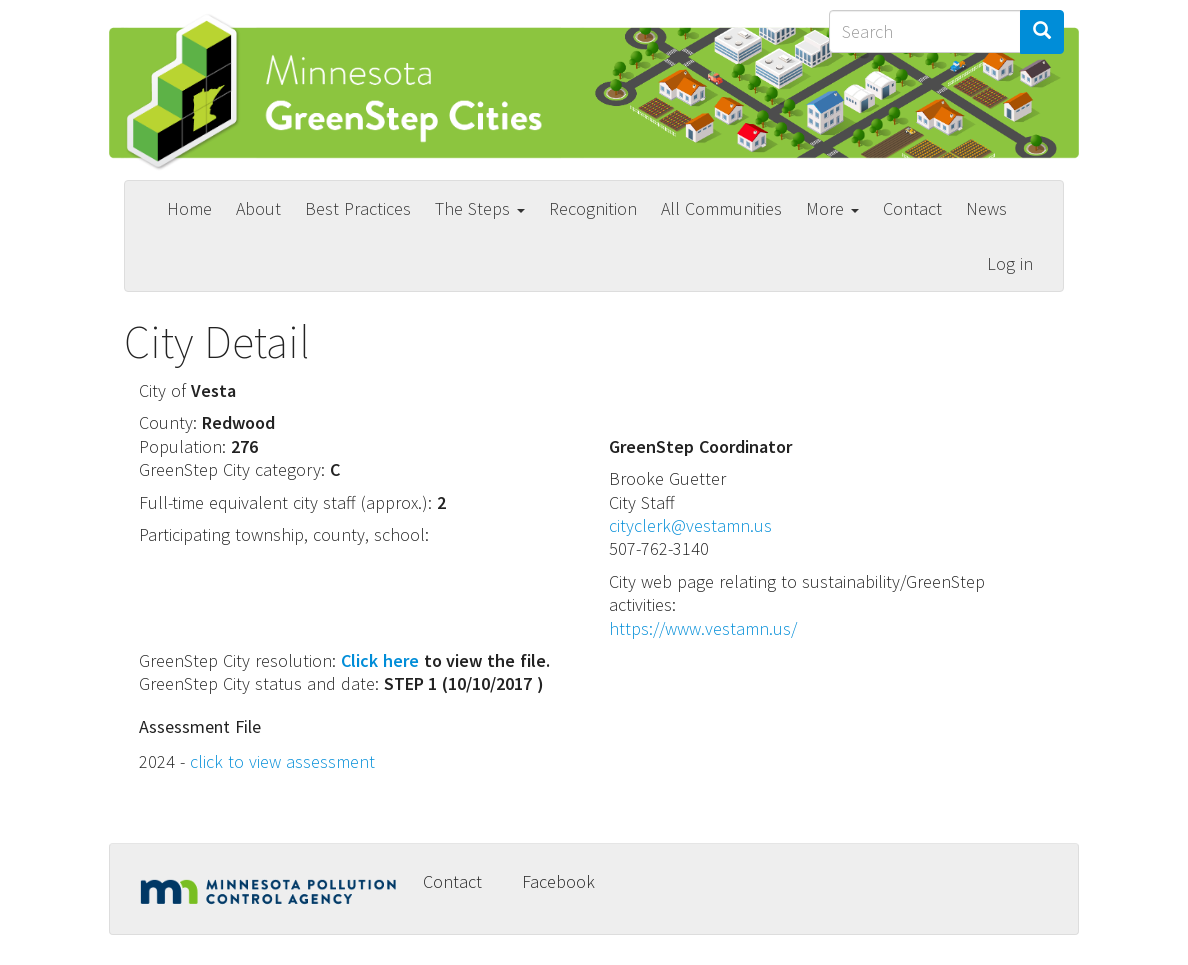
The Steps (480, 208)
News (986, 208)
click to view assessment (282, 761)
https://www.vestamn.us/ (703, 628)
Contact (912, 208)
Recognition (593, 208)
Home (189, 208)
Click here (380, 660)
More (832, 208)
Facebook (558, 881)
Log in (1010, 263)
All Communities (721, 208)
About (258, 208)
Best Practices (358, 208)
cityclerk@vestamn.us (690, 525)
